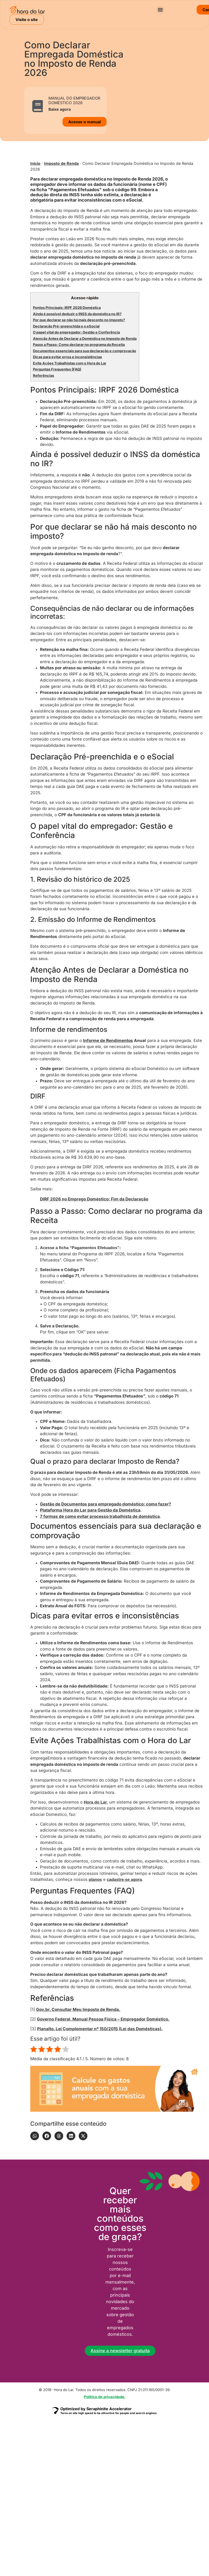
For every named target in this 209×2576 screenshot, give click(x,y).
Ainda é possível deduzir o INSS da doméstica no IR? (77, 314)
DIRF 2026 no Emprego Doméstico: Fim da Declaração (94, 1199)
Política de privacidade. (104, 2396)
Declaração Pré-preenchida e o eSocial (66, 326)
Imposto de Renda (61, 163)
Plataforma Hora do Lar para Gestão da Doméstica (90, 1510)
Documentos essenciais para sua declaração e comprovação (84, 351)
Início (35, 163)
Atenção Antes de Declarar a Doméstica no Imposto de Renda (85, 338)
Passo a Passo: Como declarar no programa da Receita (79, 344)
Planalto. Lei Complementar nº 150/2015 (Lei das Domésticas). (100, 2028)
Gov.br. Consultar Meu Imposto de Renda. (78, 2009)
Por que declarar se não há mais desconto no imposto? (79, 320)
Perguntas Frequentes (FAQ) (57, 369)
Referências (43, 375)
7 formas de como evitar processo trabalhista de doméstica (100, 1516)
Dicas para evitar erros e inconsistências (67, 357)
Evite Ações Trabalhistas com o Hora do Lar (69, 363)
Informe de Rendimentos (108, 1040)
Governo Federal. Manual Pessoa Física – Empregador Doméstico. (103, 2019)
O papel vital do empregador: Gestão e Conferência (76, 332)
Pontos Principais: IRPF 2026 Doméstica (67, 308)
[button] (160, 10)
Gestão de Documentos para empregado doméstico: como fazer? (105, 1504)
